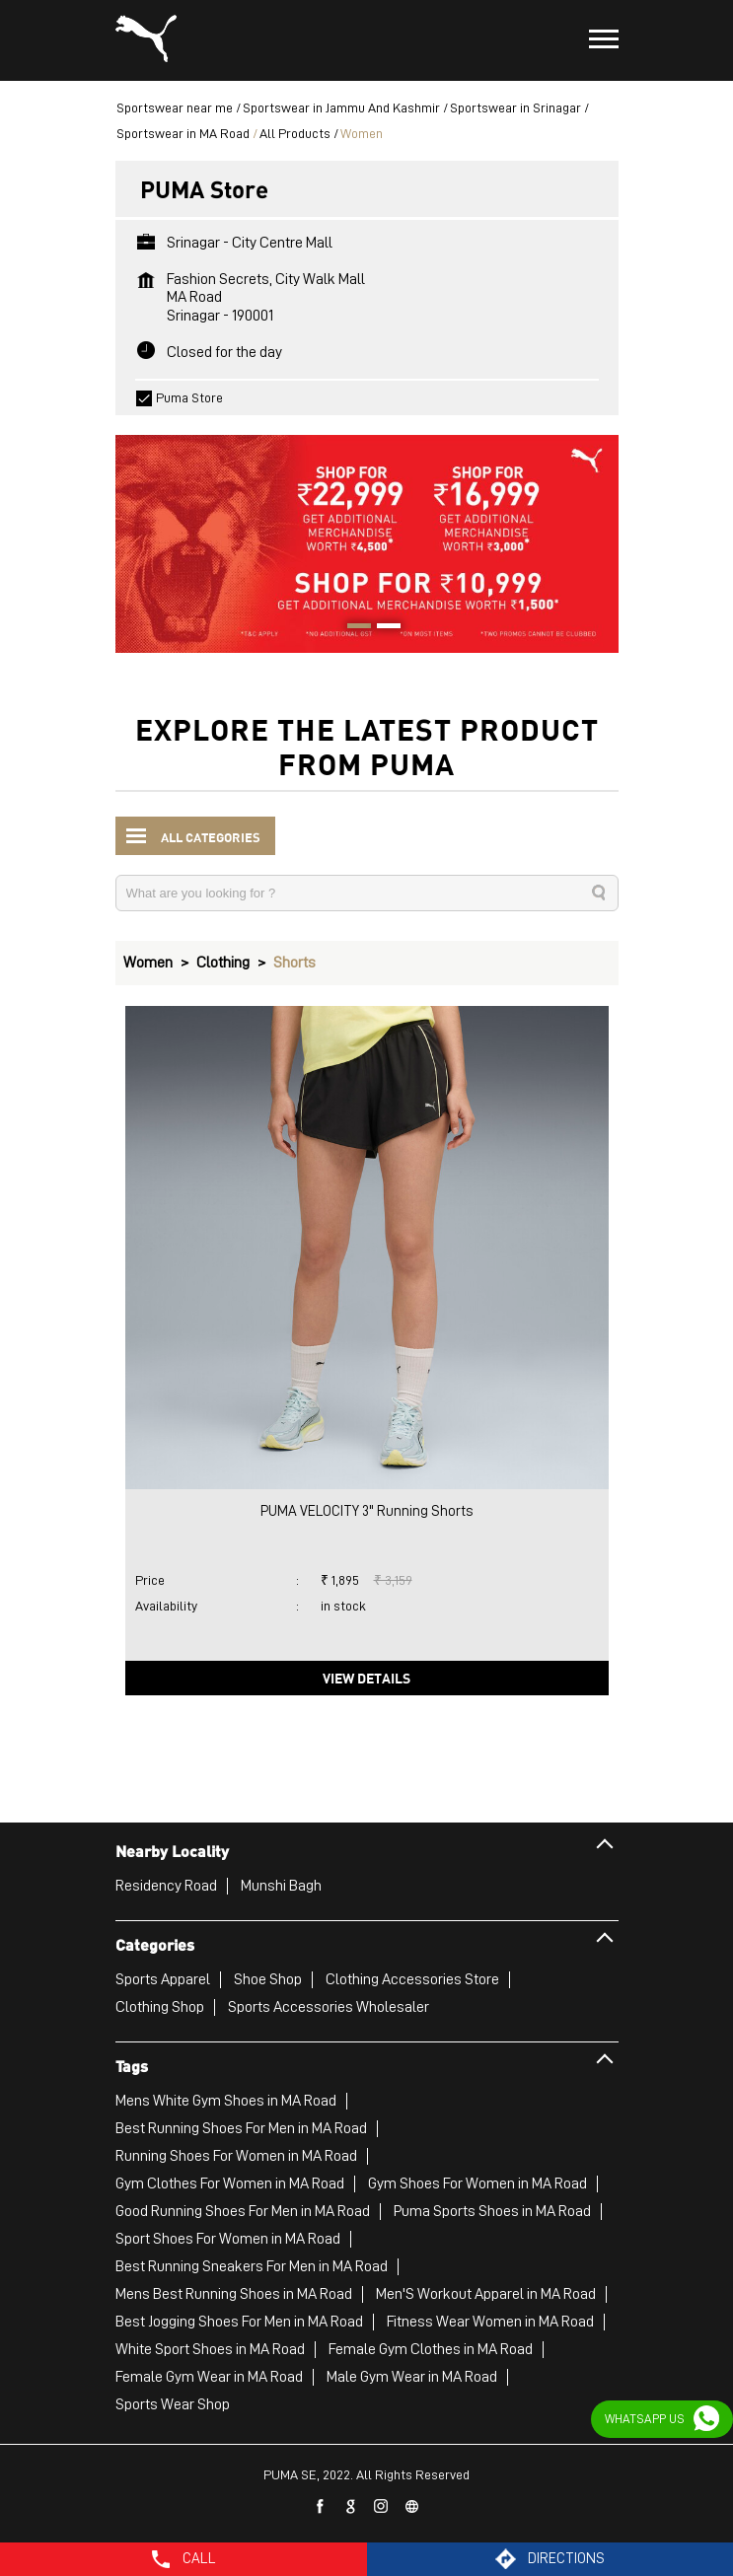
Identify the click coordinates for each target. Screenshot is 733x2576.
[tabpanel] (367, 534)
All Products (294, 133)
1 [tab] (352, 628)
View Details (366, 1677)
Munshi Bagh (281, 1886)
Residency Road (166, 1886)
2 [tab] (382, 628)
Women (148, 962)
